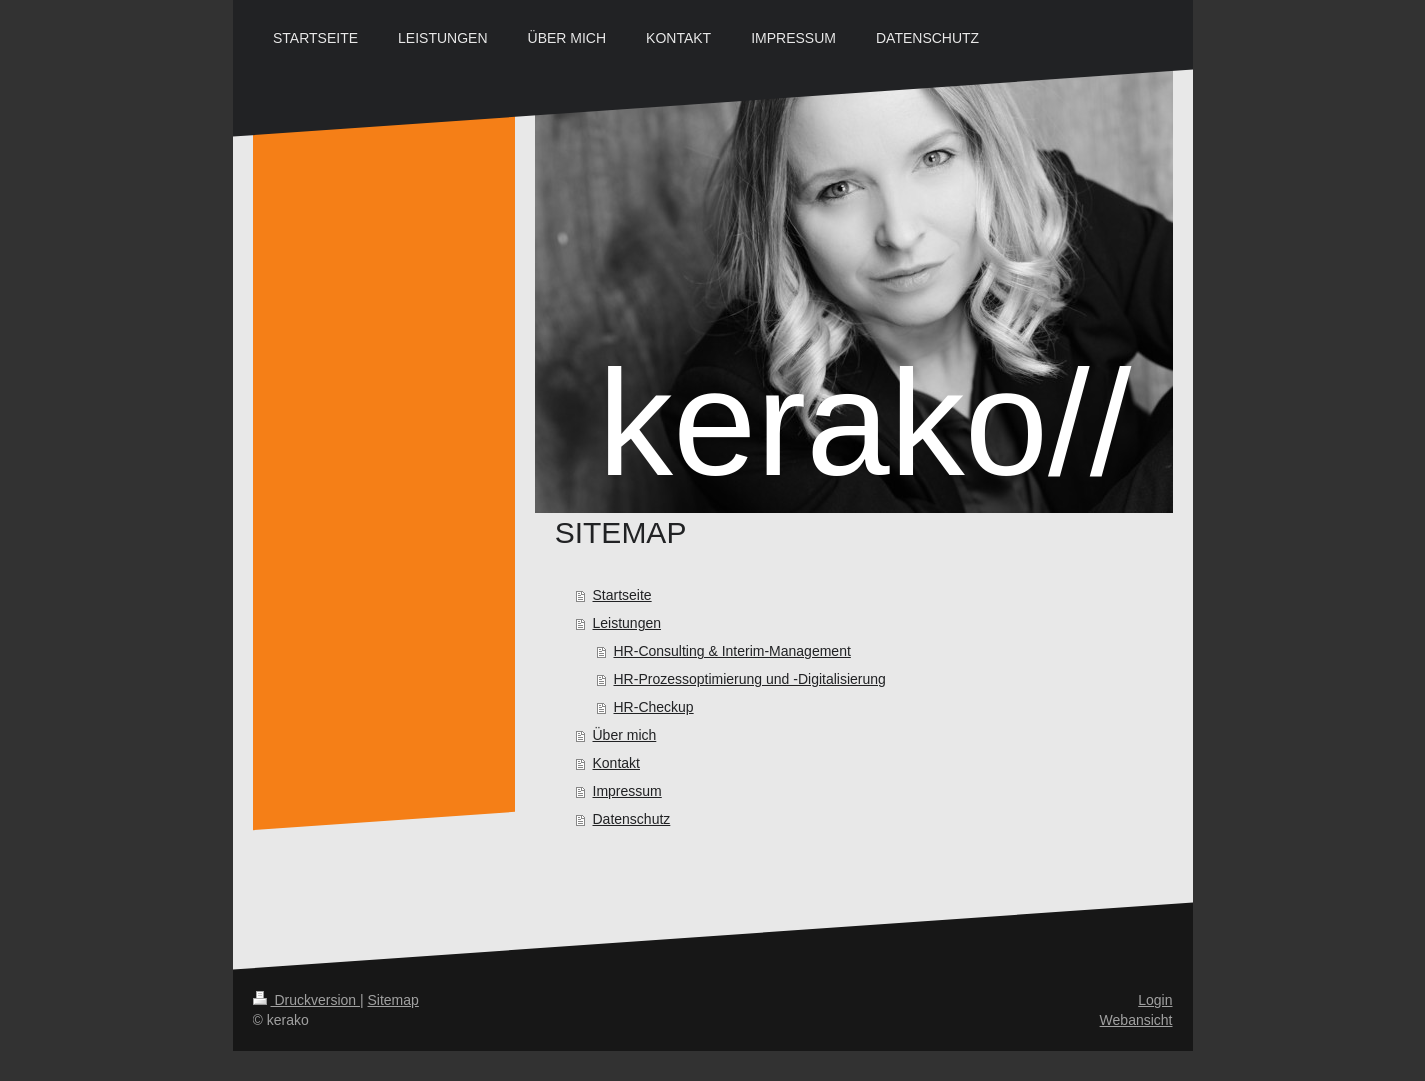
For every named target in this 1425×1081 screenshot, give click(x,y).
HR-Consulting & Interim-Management (732, 651)
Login (1155, 1000)
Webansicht (1136, 1020)
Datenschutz (632, 819)
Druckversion (306, 1000)
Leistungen (627, 623)
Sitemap (393, 1000)
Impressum (627, 791)
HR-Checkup (654, 707)
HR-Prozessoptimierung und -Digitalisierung (750, 679)
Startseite (622, 595)
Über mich (625, 735)
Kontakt (616, 763)
